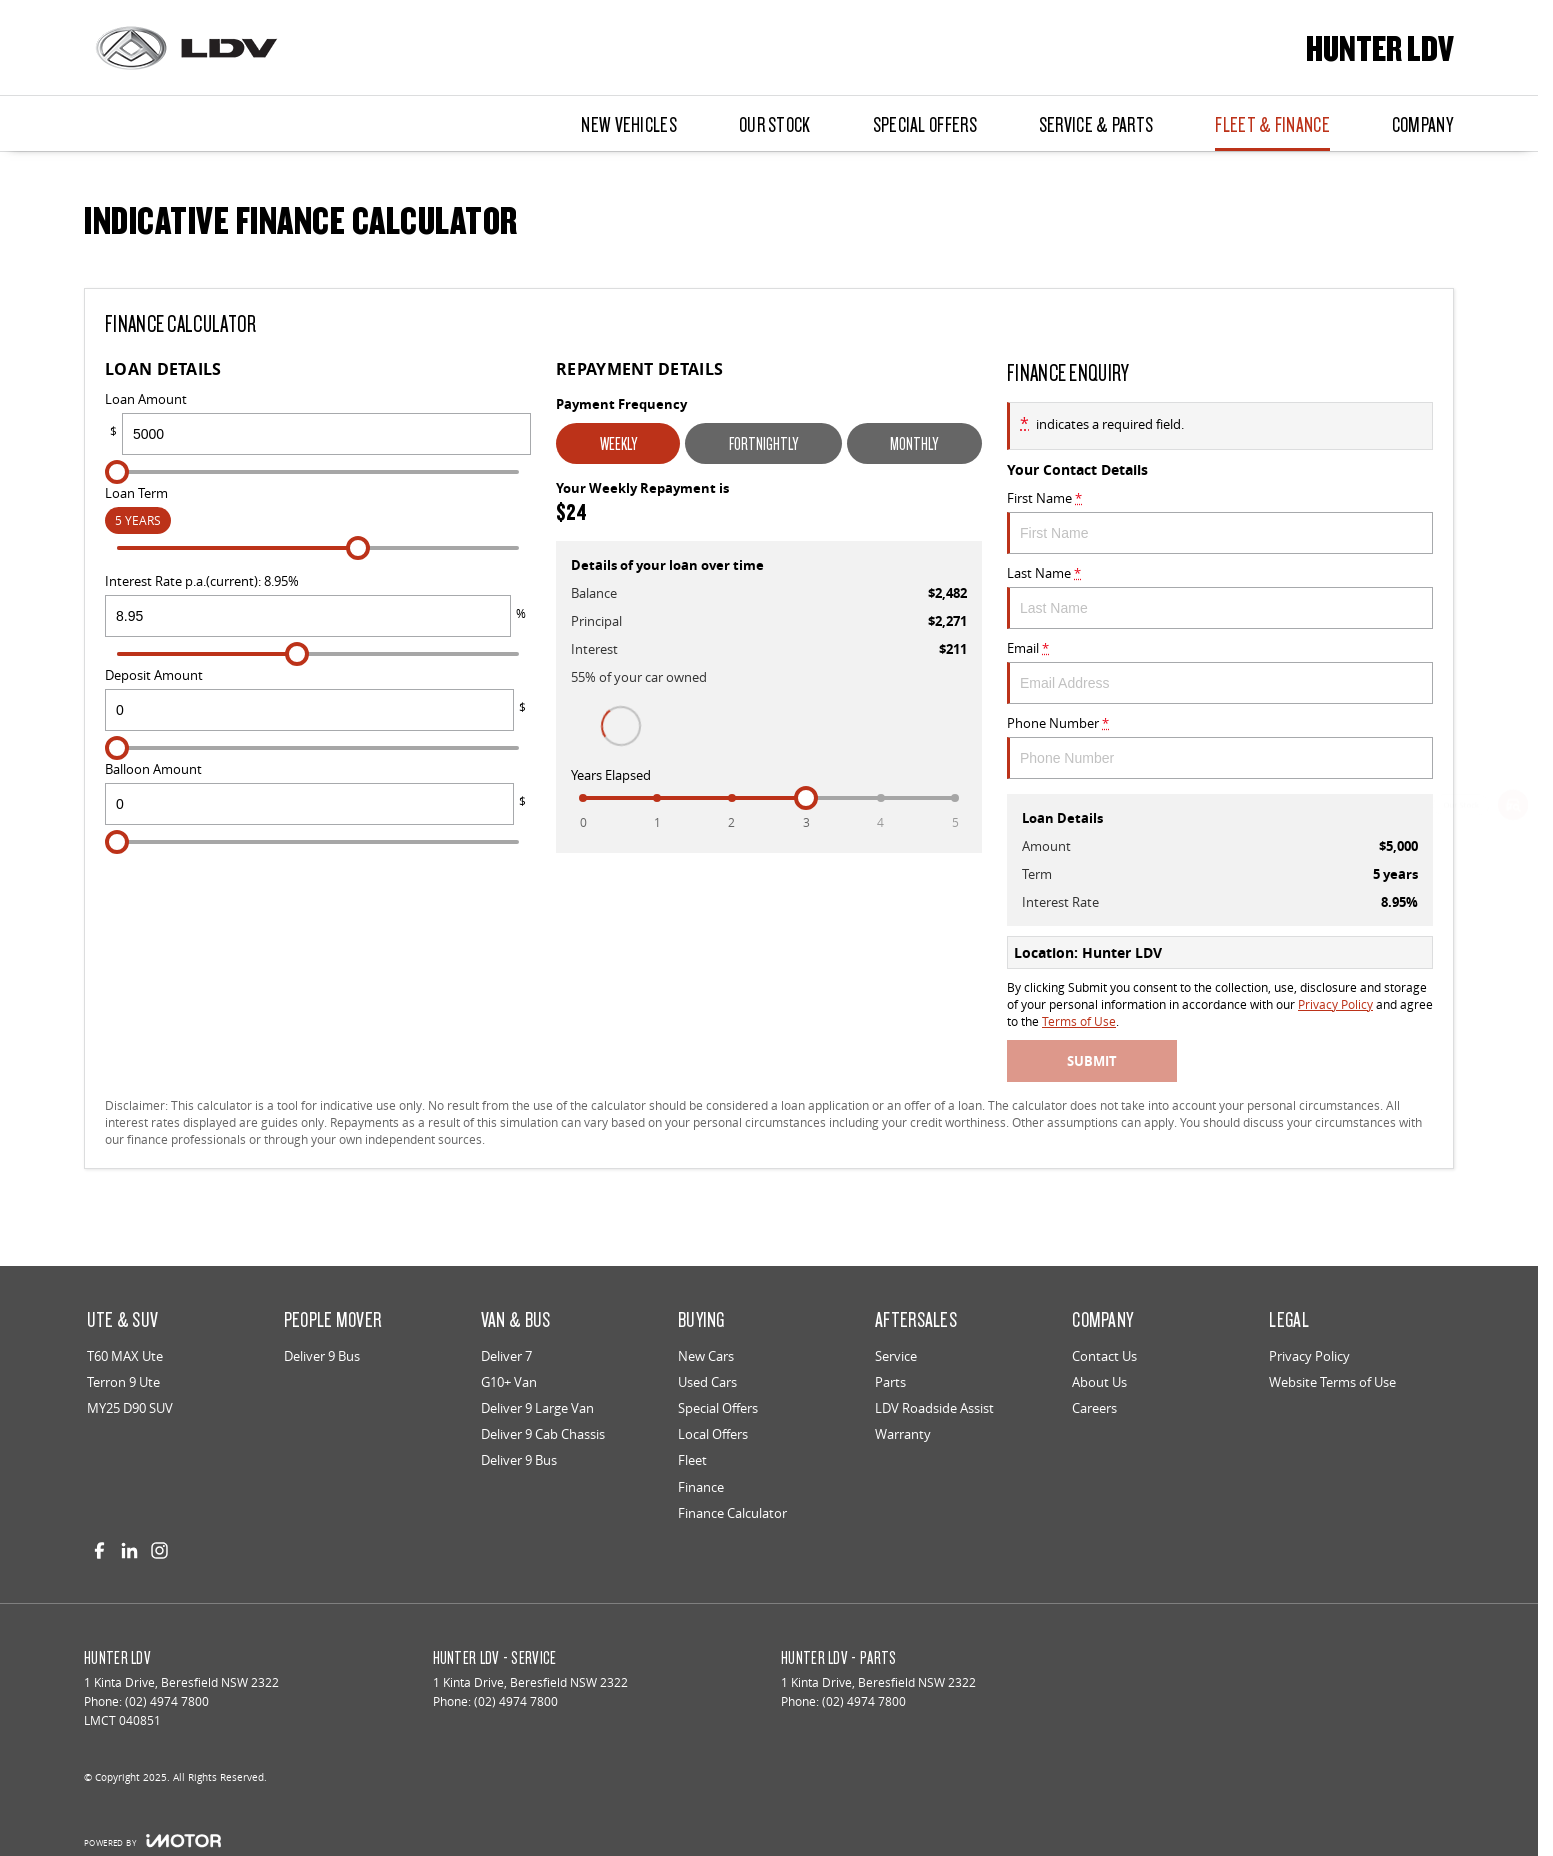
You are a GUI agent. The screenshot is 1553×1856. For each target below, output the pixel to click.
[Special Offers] (1513, 924)
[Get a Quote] (1513, 982)
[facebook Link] (99, 1550)
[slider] (117, 472)
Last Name (1220, 596)
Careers (1094, 1408)
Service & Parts (1096, 124)
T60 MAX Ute (125, 1356)
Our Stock (775, 124)
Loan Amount (318, 422)
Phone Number (1220, 746)
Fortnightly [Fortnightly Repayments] (763, 443)
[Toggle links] (152, 1840)
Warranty (903, 1434)
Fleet (692, 1460)
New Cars (706, 1356)
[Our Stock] (1513, 808)
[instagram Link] (159, 1550)
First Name (1220, 521)
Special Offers (925, 124)
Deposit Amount (318, 698)
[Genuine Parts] (1513, 1039)
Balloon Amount (318, 792)
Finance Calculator (732, 1513)
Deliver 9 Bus (322, 1356)
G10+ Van (509, 1382)
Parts (890, 1382)
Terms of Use (1079, 1021)
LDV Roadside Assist (934, 1408)
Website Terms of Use (1332, 1382)
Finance (701, 1487)
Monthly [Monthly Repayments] (914, 443)
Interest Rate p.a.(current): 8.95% (318, 604)
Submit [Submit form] (1092, 1061)
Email (1220, 671)
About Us (1099, 1382)
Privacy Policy (1335, 1004)
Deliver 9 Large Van (537, 1408)
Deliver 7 (506, 1356)
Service (896, 1356)
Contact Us (1104, 1356)
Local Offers (713, 1434)
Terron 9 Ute (123, 1382)
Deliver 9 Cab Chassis (543, 1434)
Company (1422, 124)
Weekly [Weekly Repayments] (618, 443)
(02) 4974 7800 (167, 1701)
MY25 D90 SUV (130, 1408)
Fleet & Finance (1272, 124)
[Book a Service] (1513, 866)
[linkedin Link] (129, 1550)
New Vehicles (629, 124)
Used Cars (707, 1382)
